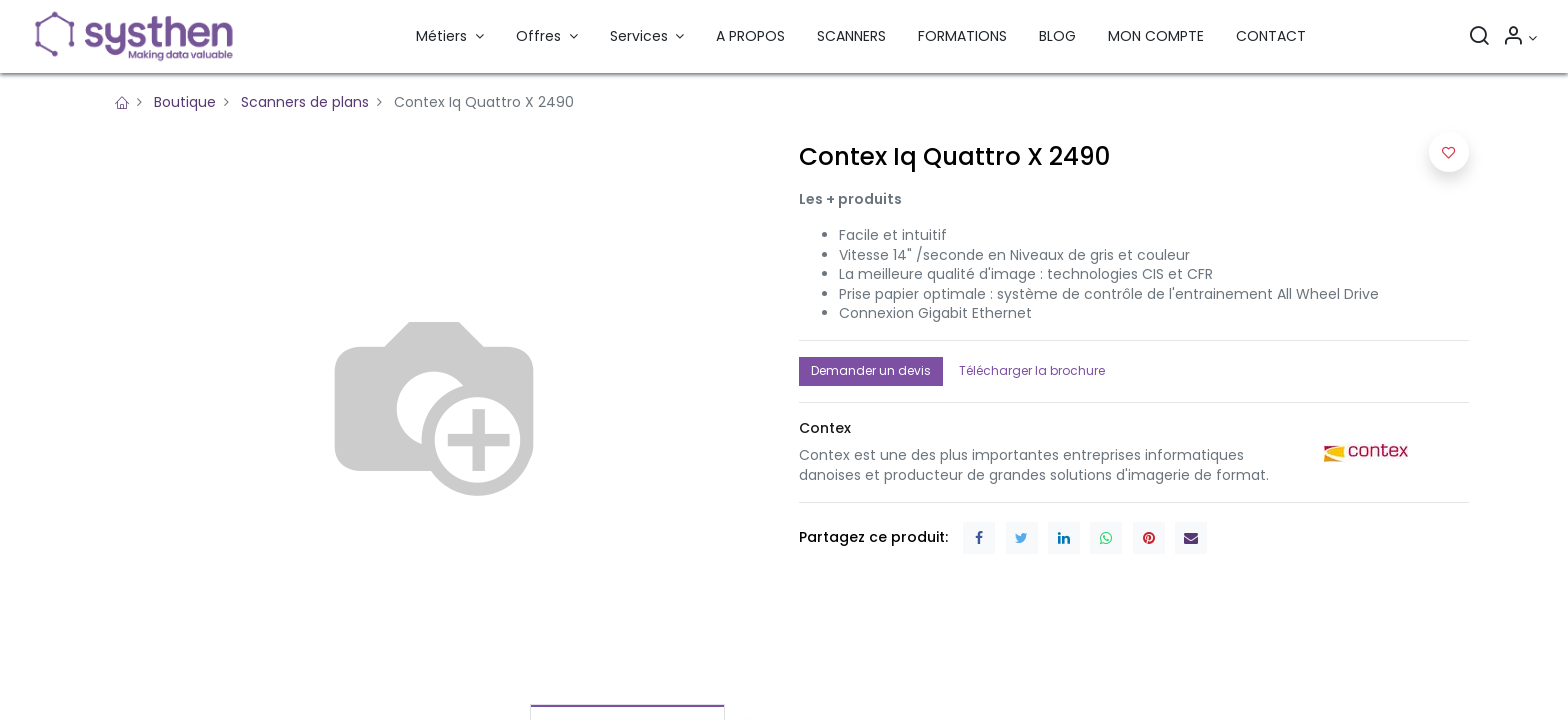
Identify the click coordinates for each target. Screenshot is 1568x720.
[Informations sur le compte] (1519, 38)
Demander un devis (871, 370)
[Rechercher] (1479, 38)
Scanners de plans (305, 102)
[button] (1449, 152)
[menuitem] (750, 37)
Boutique (185, 102)
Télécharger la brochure (1032, 370)
